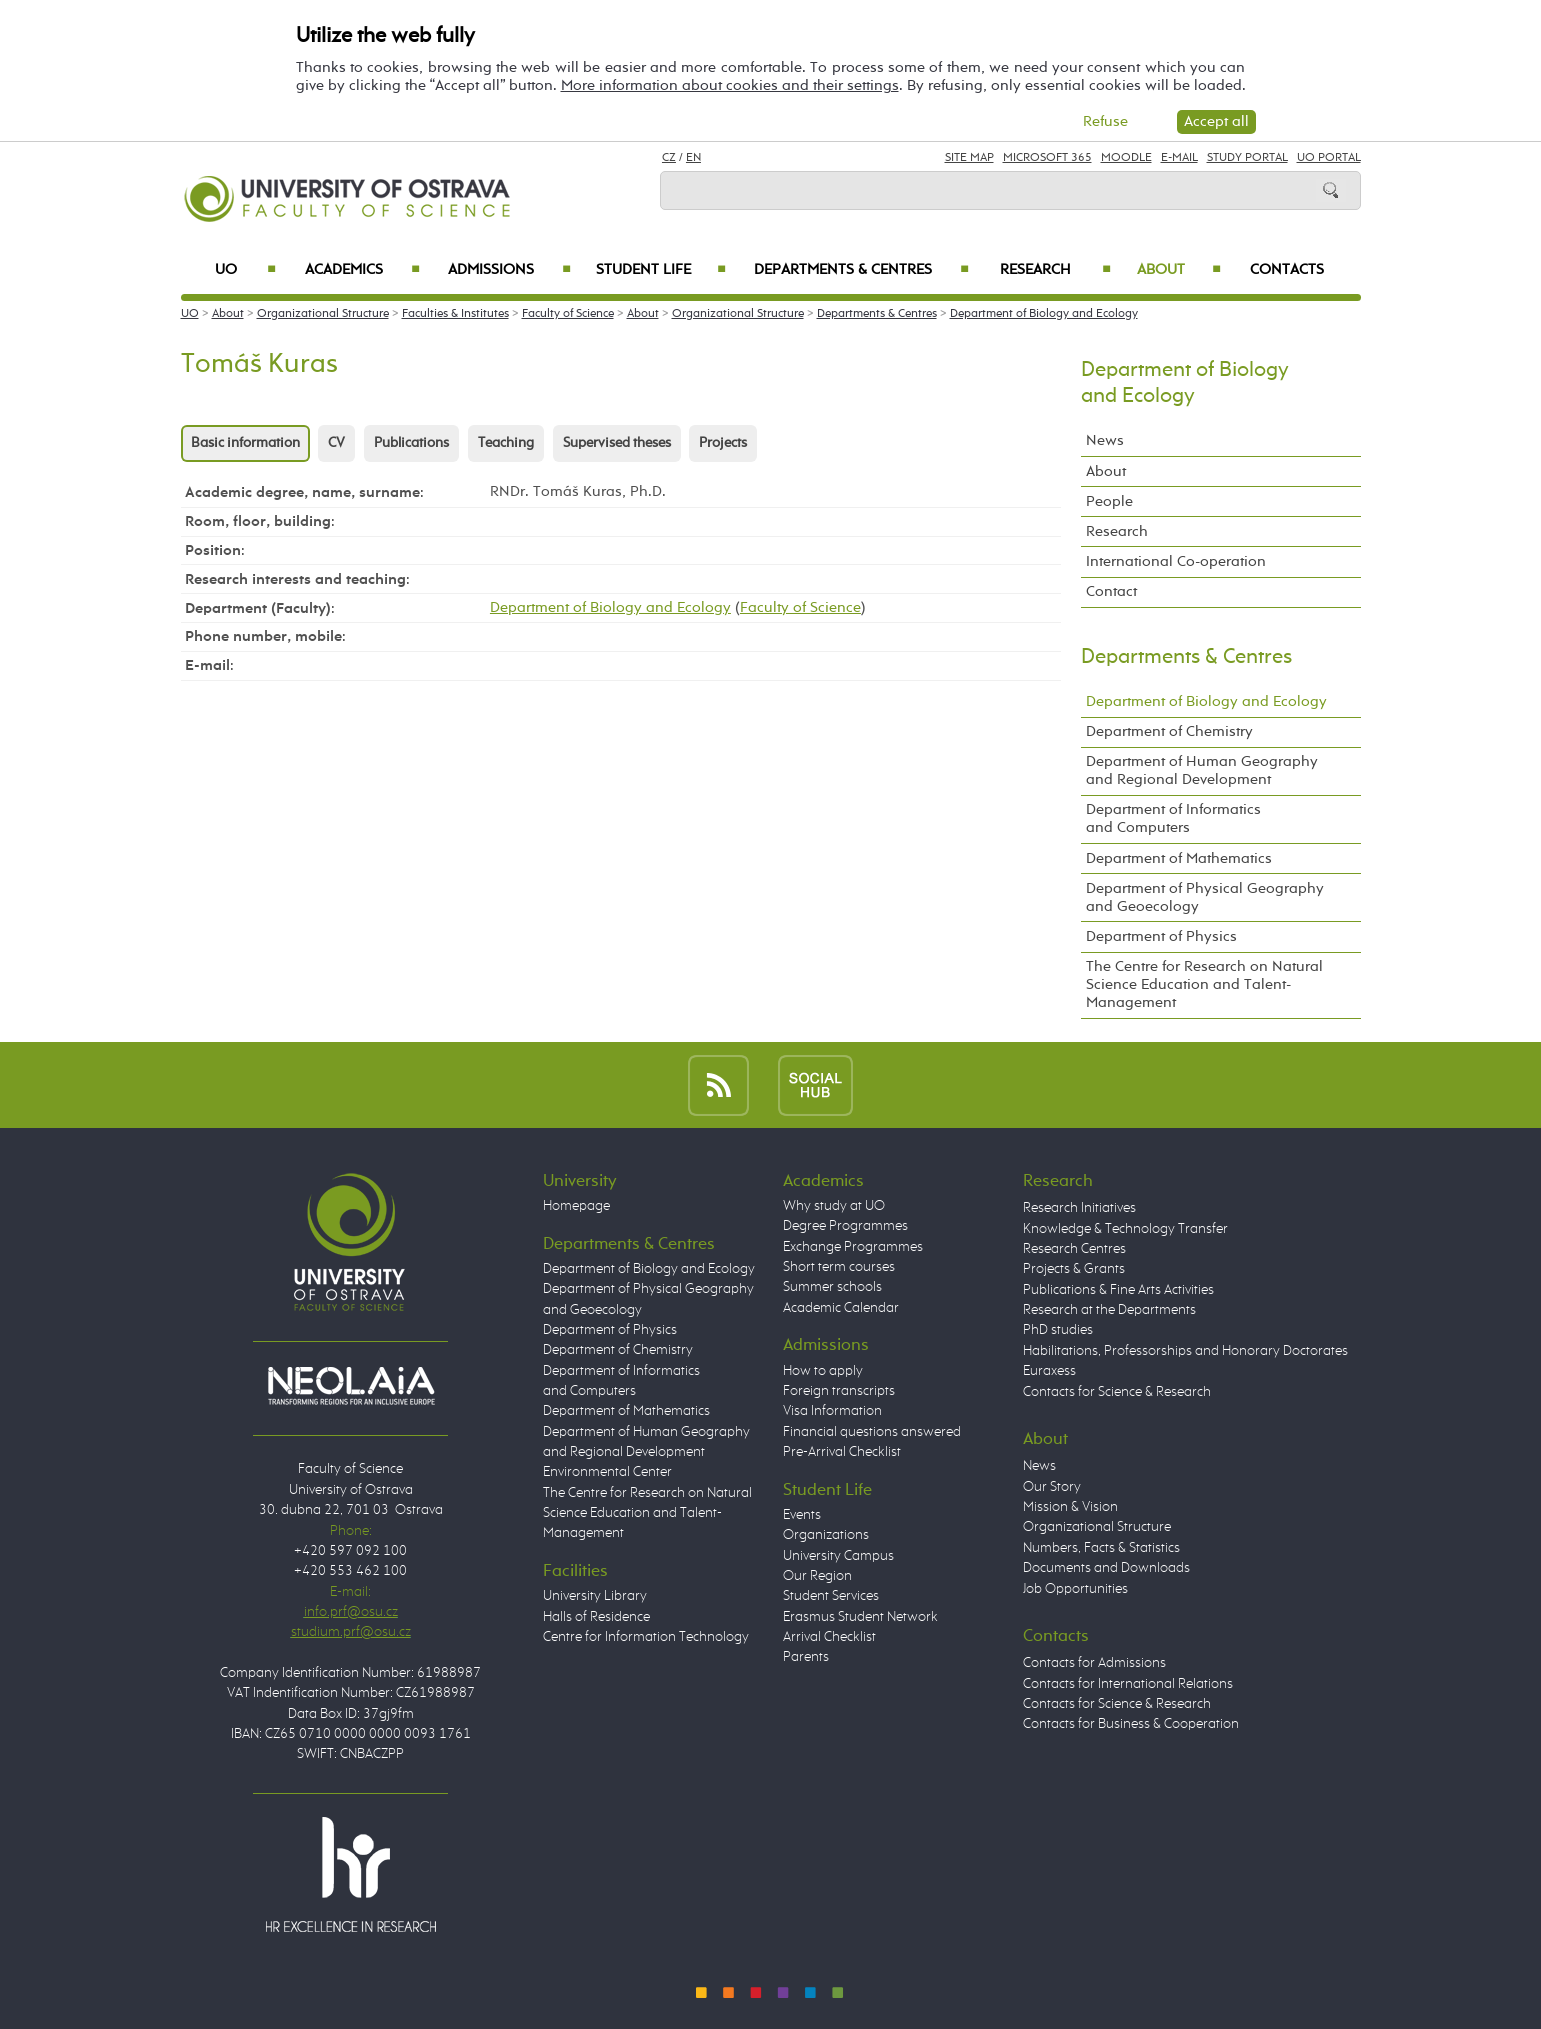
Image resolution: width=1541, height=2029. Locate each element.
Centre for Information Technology (646, 1637)
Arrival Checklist (829, 1637)
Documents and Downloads (1106, 1568)
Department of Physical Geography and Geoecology (1205, 897)
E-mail (1179, 158)
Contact (1111, 591)
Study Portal (1247, 158)
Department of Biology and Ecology (1044, 314)
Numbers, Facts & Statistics (1101, 1548)
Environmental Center (607, 1472)
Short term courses (839, 1267)
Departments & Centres (861, 270)
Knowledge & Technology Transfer (1125, 1229)
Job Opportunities (1075, 1589)
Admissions (509, 270)
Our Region (817, 1576)
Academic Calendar (841, 1308)
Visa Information (832, 1411)
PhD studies (1058, 1330)
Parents (806, 1657)
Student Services (831, 1596)
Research (1055, 270)
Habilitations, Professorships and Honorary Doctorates (1185, 1351)
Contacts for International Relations (1128, 1684)
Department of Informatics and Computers (1173, 818)
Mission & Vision (1070, 1507)
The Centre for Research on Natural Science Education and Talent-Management (1204, 984)
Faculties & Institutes (455, 314)
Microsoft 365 (1047, 158)
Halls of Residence (596, 1617)
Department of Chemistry (1169, 731)
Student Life (661, 270)
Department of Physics (1161, 936)
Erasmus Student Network (860, 1617)
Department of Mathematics (1179, 858)
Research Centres (1074, 1249)
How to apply (823, 1371)
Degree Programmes (845, 1226)
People (1109, 501)
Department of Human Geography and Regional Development (1202, 770)
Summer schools (832, 1287)
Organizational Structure (323, 314)
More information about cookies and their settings (730, 85)
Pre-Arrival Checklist (842, 1452)
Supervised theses (617, 443)
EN (693, 158)
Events (802, 1515)
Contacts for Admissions (1094, 1663)
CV (336, 443)
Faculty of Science (568, 314)
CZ (669, 158)
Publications (411, 443)
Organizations (826, 1535)
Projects (723, 443)
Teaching (506, 443)
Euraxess (1049, 1371)
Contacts (1287, 270)
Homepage (576, 1206)
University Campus (838, 1556)
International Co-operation (1176, 561)
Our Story (1052, 1487)
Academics (363, 270)
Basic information (245, 443)
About (1178, 270)
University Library (595, 1596)
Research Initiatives (1079, 1208)
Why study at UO (834, 1206)
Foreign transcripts (839, 1391)
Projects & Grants (1074, 1269)
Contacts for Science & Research (1117, 1392)
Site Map (969, 158)
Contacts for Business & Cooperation (1131, 1724)
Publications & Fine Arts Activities (1118, 1290)
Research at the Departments (1109, 1310)
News (1105, 440)
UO (245, 270)
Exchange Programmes (853, 1247)
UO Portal (1329, 158)
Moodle (1126, 158)
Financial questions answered (872, 1432)
